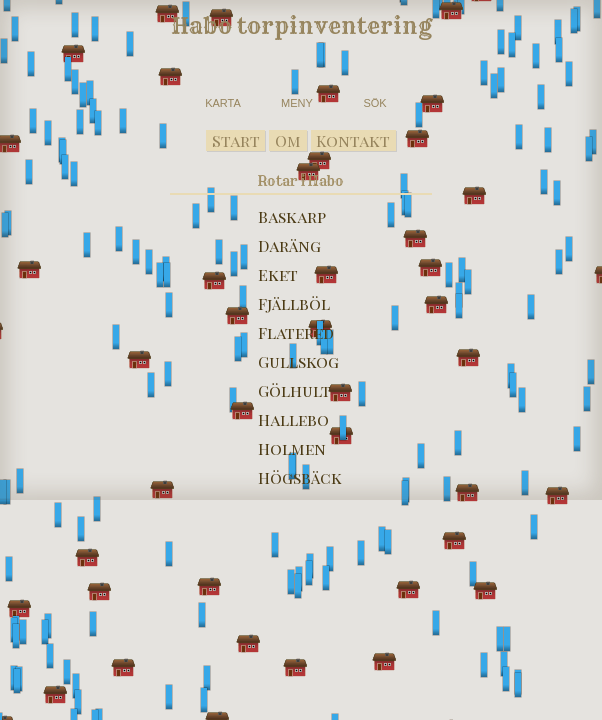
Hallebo (293, 419)
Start (236, 140)
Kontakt (353, 140)
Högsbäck (300, 477)
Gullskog (298, 361)
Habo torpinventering (301, 26)
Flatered (296, 332)
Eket (278, 274)
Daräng (289, 245)
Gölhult (294, 390)
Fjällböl (294, 303)
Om (288, 140)
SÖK (374, 103)
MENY (297, 103)
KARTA (223, 103)
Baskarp (292, 216)
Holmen (292, 448)
